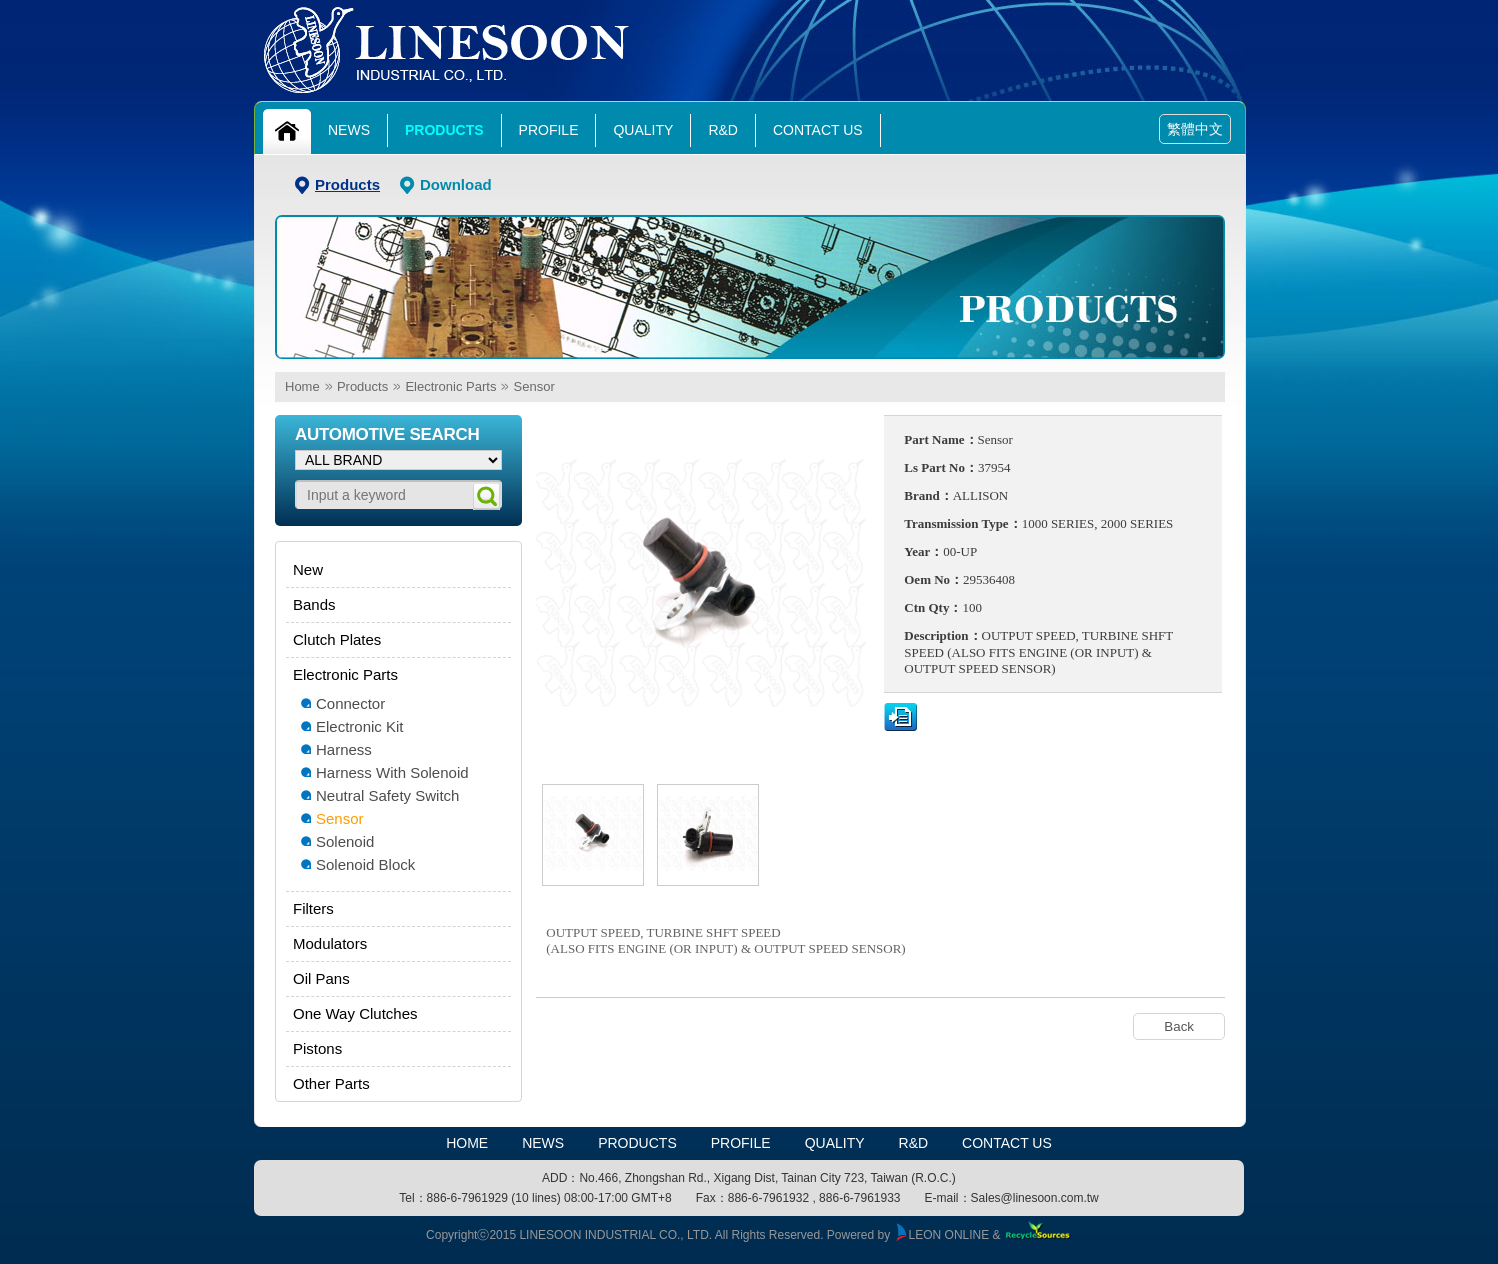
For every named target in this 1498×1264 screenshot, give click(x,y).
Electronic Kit (360, 726)
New (308, 569)
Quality (643, 130)
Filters (313, 908)
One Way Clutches (355, 1013)
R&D (723, 130)
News (349, 130)
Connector (350, 703)
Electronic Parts (450, 386)
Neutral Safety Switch (387, 795)
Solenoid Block (365, 864)
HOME (467, 1143)
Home (302, 386)
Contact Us (818, 130)
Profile (549, 130)
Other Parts (331, 1083)
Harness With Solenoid (392, 772)
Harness (344, 749)
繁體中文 (1195, 129)
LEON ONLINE (942, 1235)
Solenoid (345, 841)
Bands (314, 604)
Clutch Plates (337, 639)
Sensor (534, 386)
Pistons (317, 1048)
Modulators (330, 943)
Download (456, 184)
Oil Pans (321, 978)
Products (444, 130)
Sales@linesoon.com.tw (1035, 1198)
